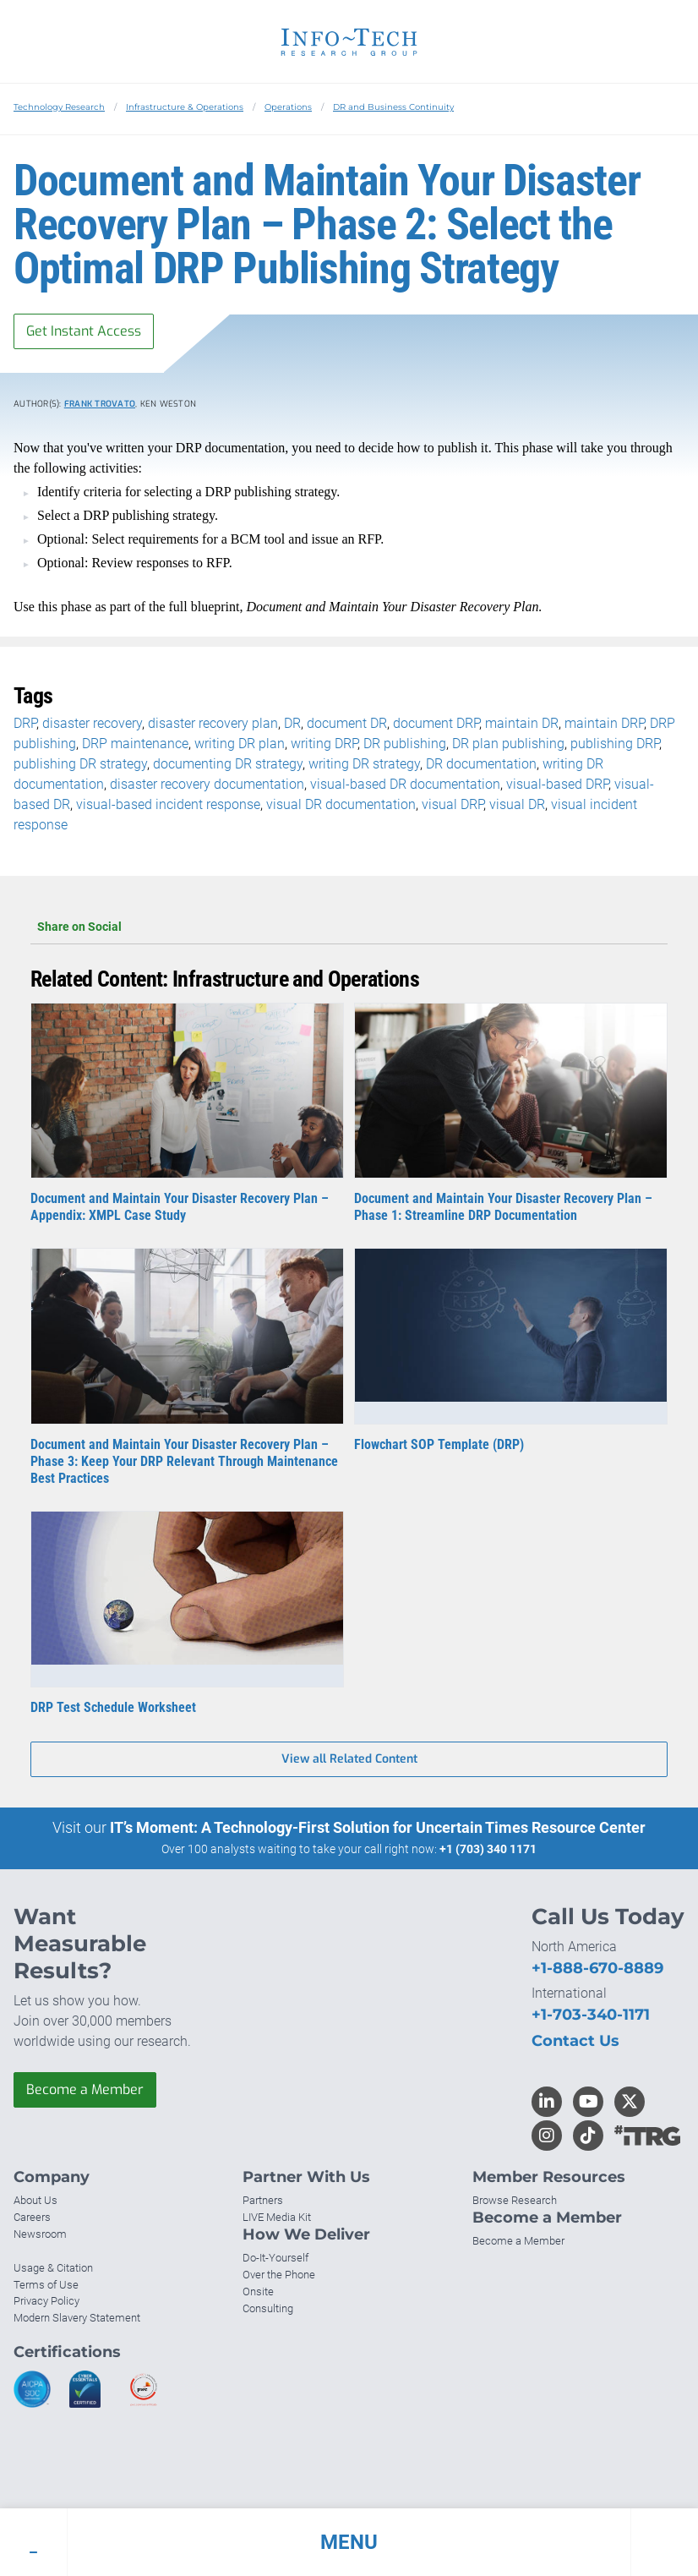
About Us (35, 2200)
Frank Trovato (99, 403)
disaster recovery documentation (207, 784)
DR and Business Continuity (393, 106)
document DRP (436, 723)
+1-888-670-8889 (597, 1968)
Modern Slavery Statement (77, 2317)
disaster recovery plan (213, 723)
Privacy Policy (46, 2300)
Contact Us (575, 2041)
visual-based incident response (168, 804)
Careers (32, 2217)
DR (292, 723)
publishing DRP (614, 744)
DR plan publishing (508, 744)
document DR (347, 723)
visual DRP (452, 804)
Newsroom (40, 2234)
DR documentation (481, 764)
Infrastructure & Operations (184, 106)
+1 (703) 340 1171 (488, 1849)
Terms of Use (46, 2284)
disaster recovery (92, 723)
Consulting (268, 2308)
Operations (288, 106)
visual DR (517, 804)
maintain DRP (604, 723)
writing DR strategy (364, 764)
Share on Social (349, 926)
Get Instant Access (83, 331)
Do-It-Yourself (275, 2257)
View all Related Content (349, 1759)
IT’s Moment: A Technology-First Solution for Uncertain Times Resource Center (378, 1827)
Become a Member (85, 2089)
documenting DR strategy (228, 764)
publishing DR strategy (80, 764)
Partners (263, 2200)
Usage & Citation (53, 2268)
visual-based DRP (557, 784)
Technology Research (59, 106)
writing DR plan (239, 744)
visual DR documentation (341, 804)
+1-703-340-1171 (591, 2014)
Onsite (258, 2291)
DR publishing (404, 744)
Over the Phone (279, 2274)
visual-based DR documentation (405, 784)
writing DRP (324, 744)
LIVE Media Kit (277, 2217)
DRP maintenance (135, 744)
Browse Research (514, 2200)
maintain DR (522, 723)
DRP (25, 723)
